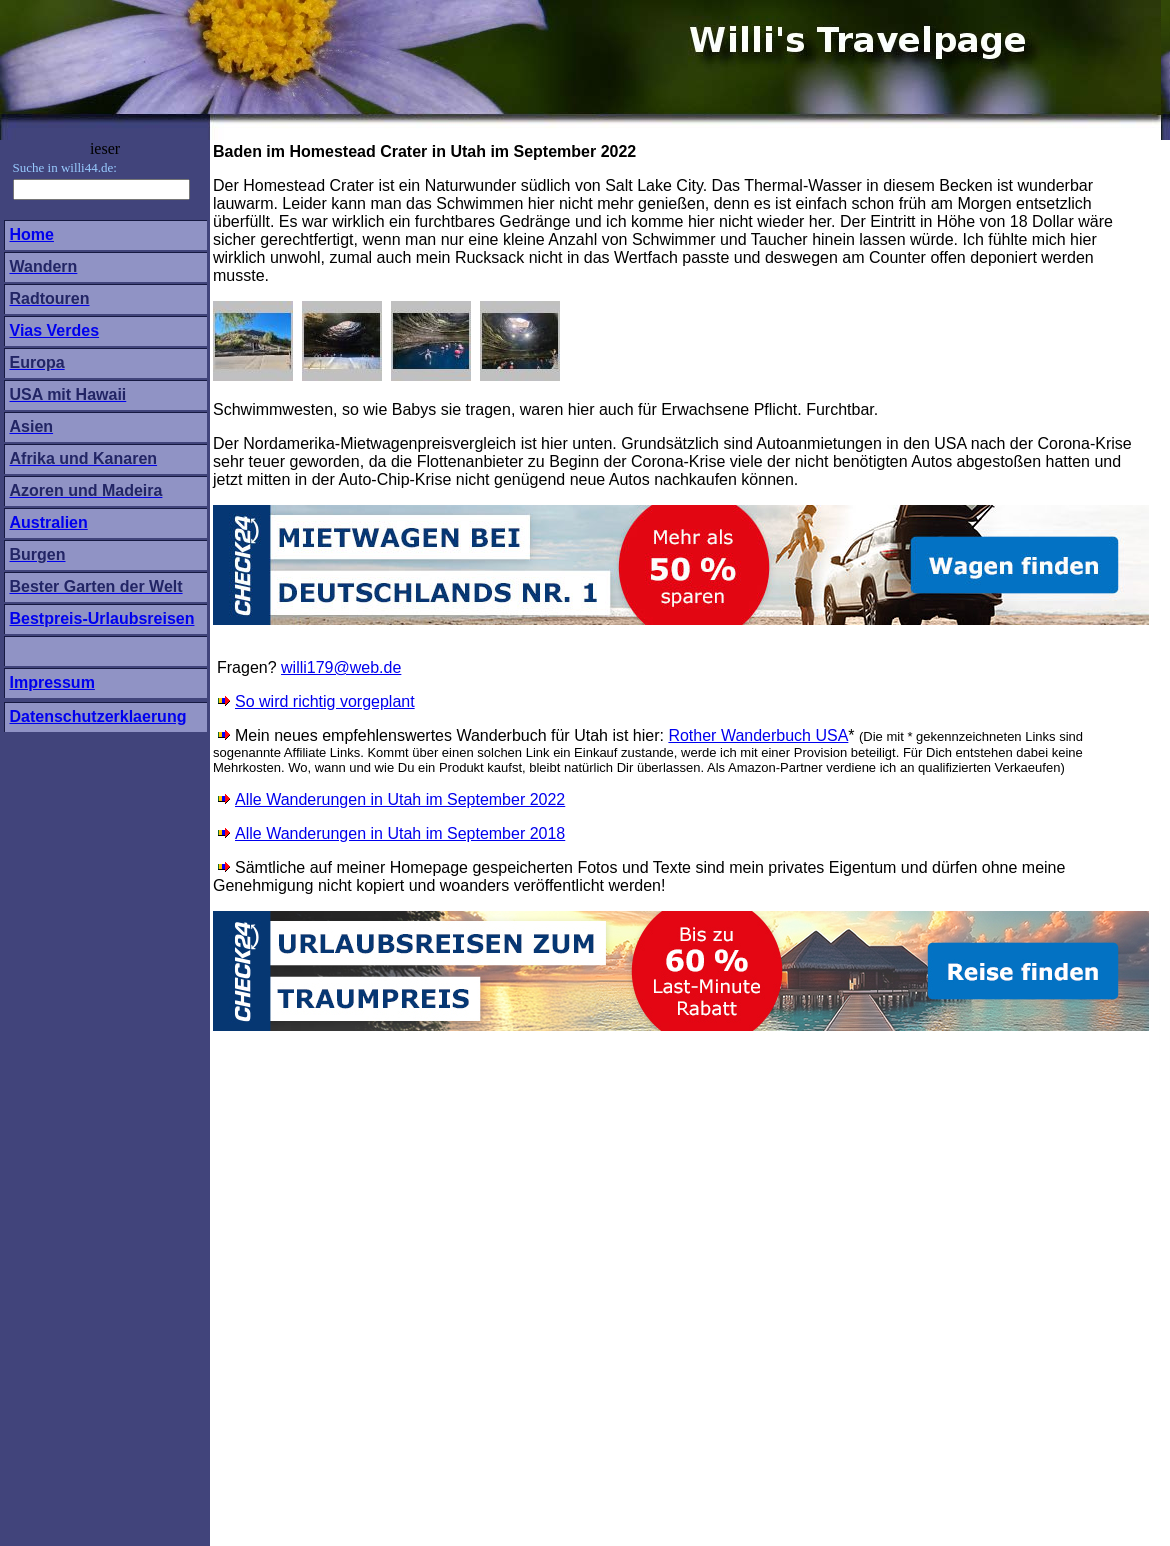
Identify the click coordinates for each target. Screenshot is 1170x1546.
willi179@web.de (341, 667)
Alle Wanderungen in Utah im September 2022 (400, 799)
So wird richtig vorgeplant (325, 701)
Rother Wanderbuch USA (758, 735)
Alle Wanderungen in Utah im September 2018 (400, 833)
